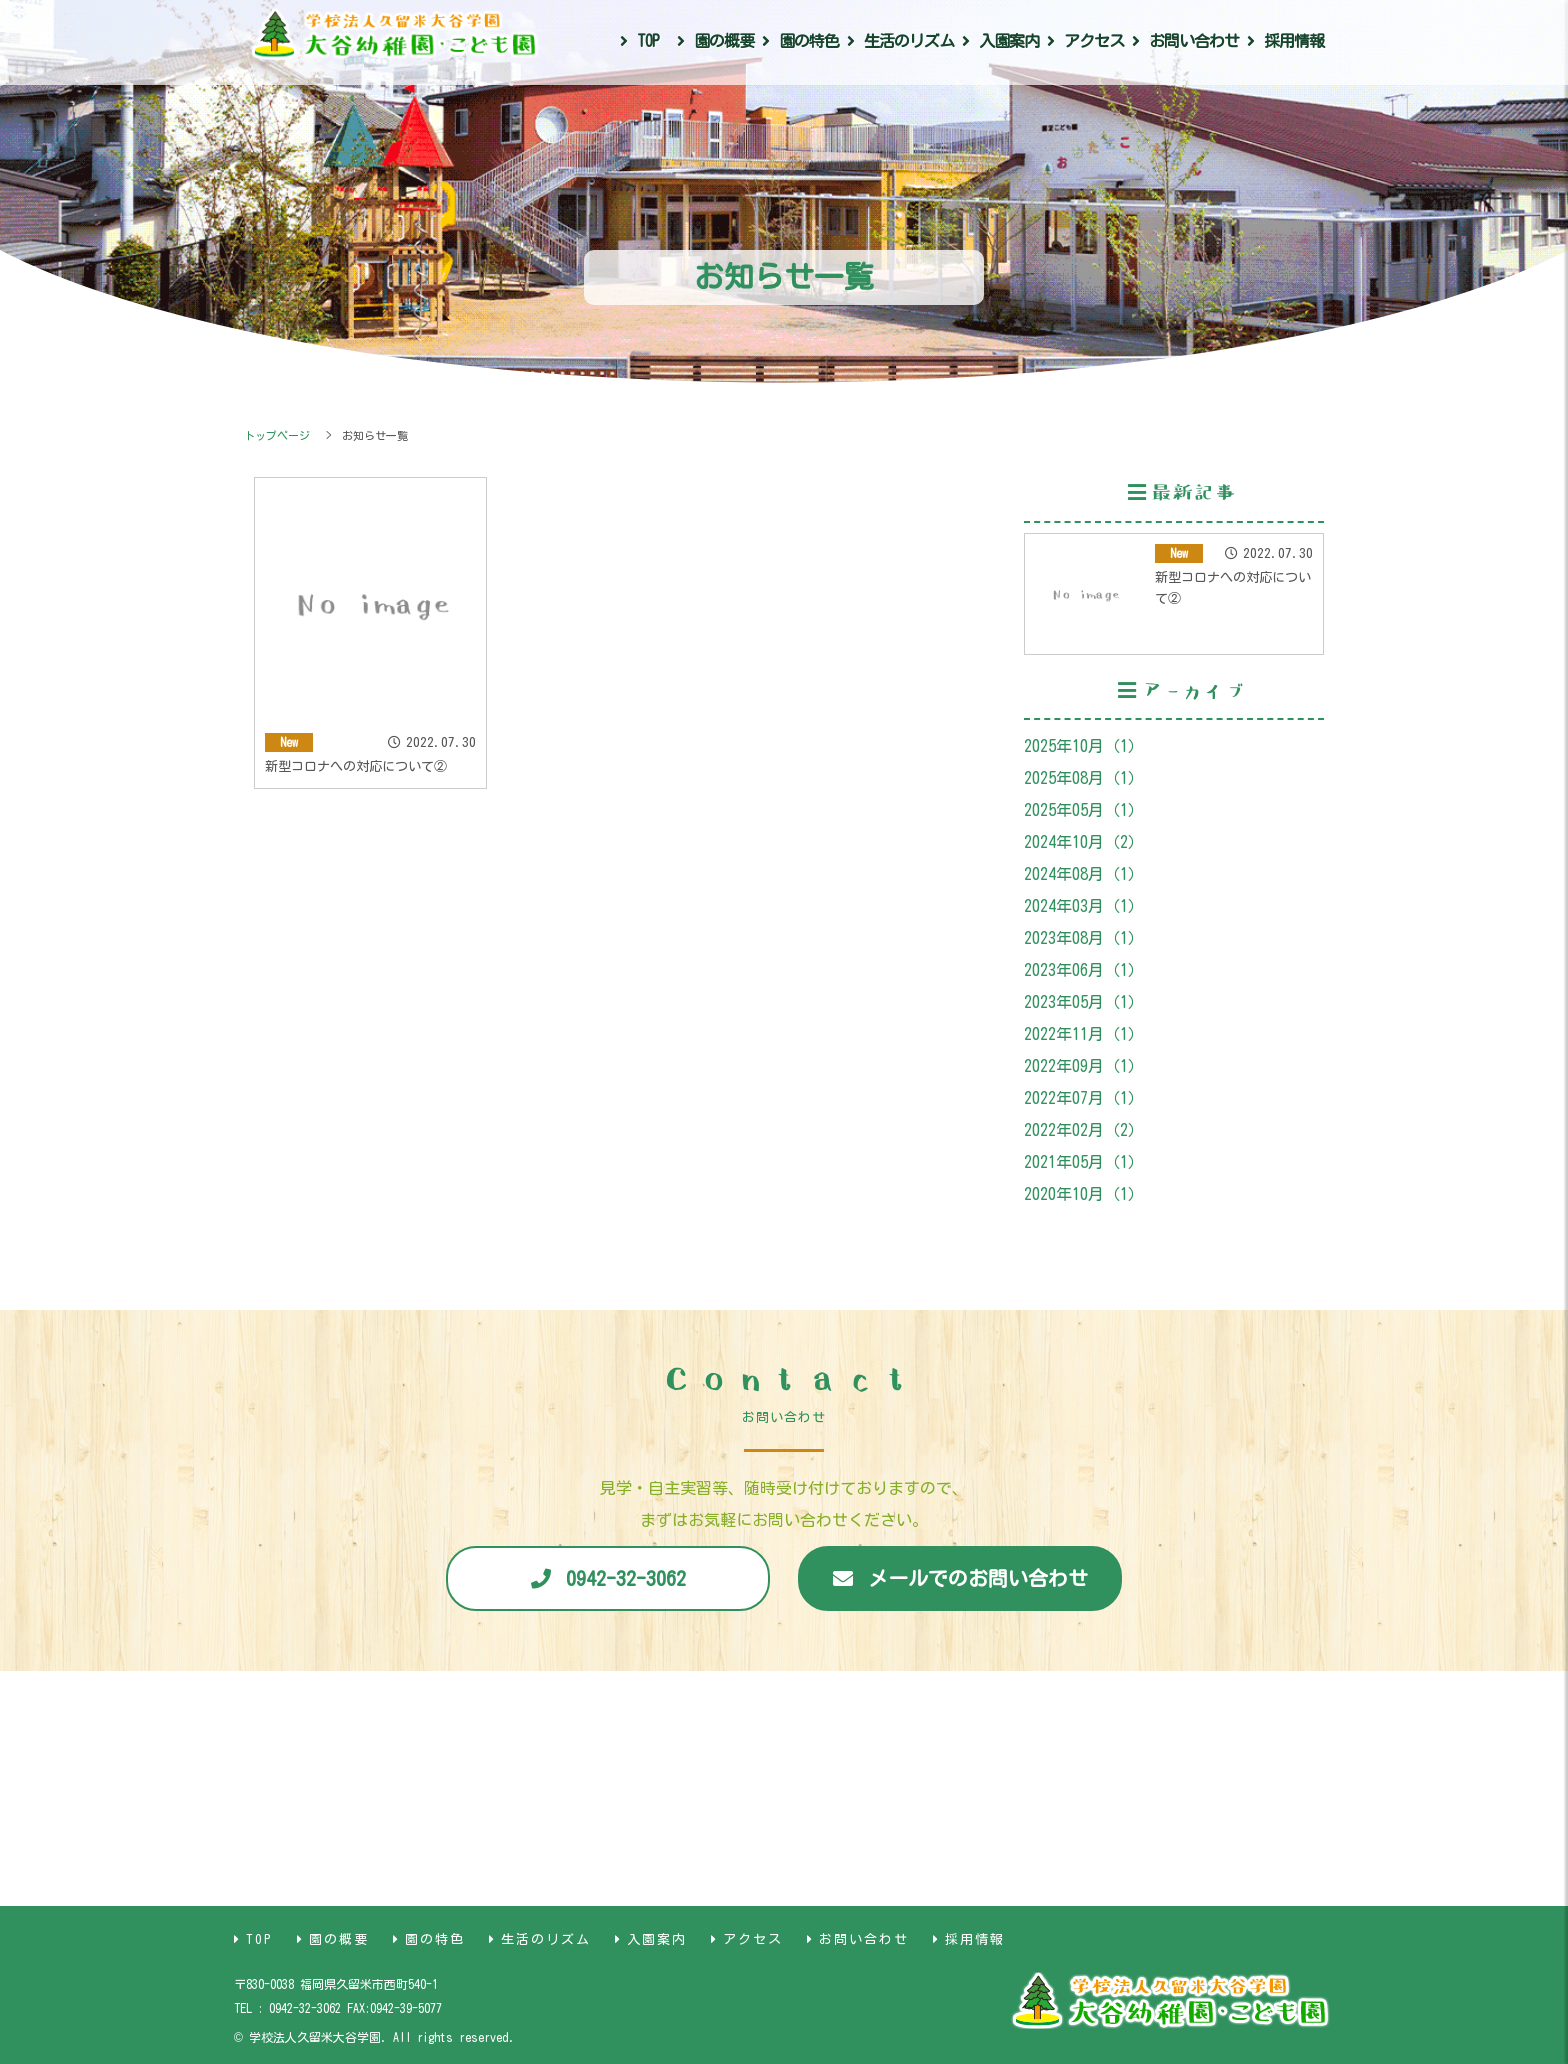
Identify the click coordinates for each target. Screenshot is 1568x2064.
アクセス (1094, 41)
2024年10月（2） (1084, 842)
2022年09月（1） (1084, 1066)
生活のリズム (909, 41)
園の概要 (724, 41)
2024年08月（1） (1084, 874)
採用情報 (1294, 41)
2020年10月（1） (1084, 1194)
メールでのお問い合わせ (978, 1578)
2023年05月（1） (1084, 1002)
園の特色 (809, 41)
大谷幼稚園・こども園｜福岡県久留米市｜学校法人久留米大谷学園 (393, 38)
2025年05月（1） (1084, 810)
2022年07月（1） (1084, 1098)
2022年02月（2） (1084, 1130)
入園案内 (1009, 41)
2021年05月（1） (1084, 1162)
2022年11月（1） (1084, 1034)
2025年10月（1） (1084, 746)
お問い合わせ (1194, 41)
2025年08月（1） (1084, 778)
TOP (648, 41)
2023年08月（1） (1084, 938)
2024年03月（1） (1084, 906)
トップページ (277, 435)
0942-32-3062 (626, 1578)
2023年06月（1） (1084, 970)
